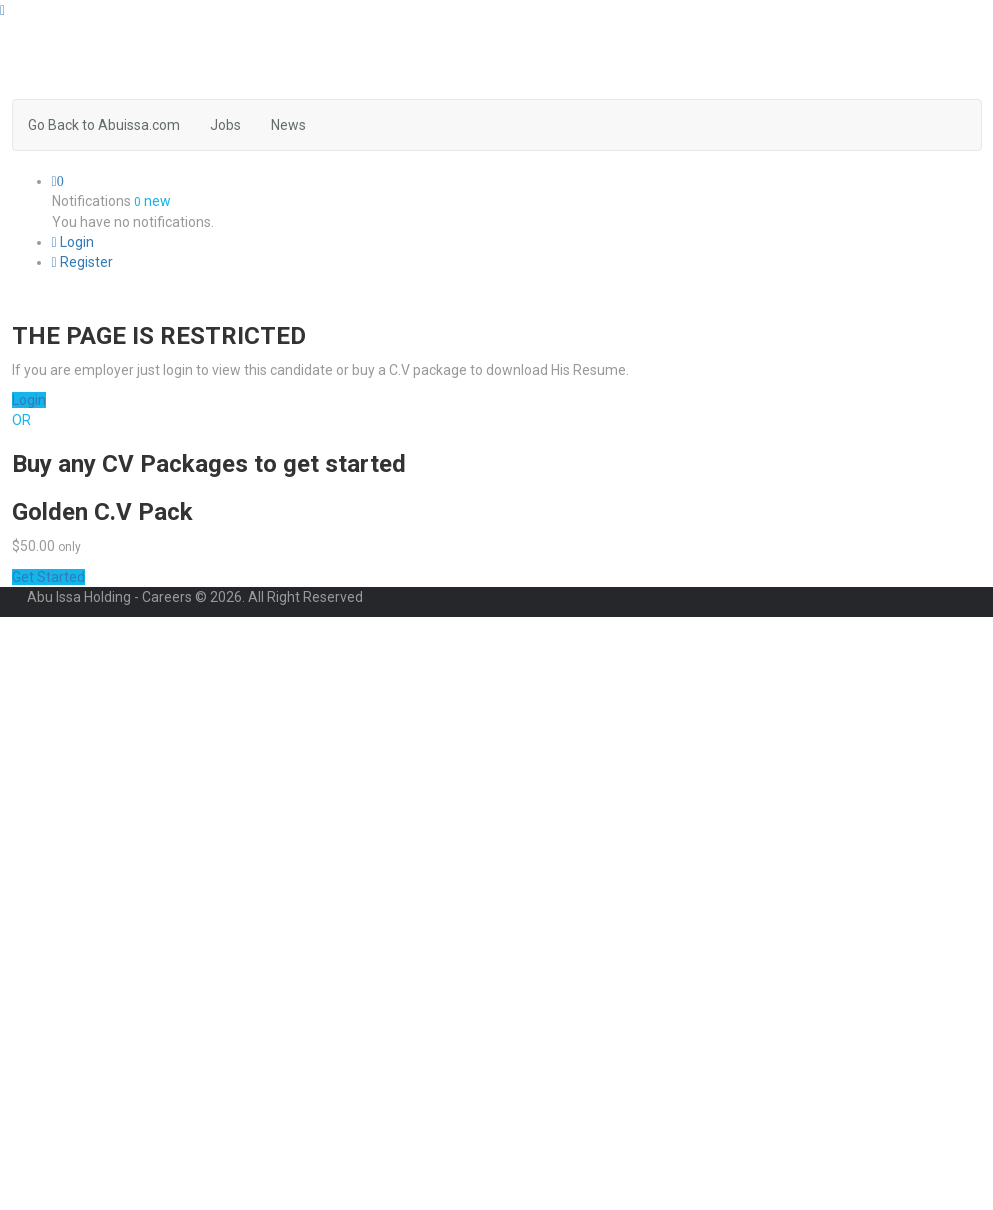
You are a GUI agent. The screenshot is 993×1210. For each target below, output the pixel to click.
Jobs (225, 125)
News (288, 125)
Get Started (48, 577)
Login (73, 242)
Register (82, 262)
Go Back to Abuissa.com (104, 125)
